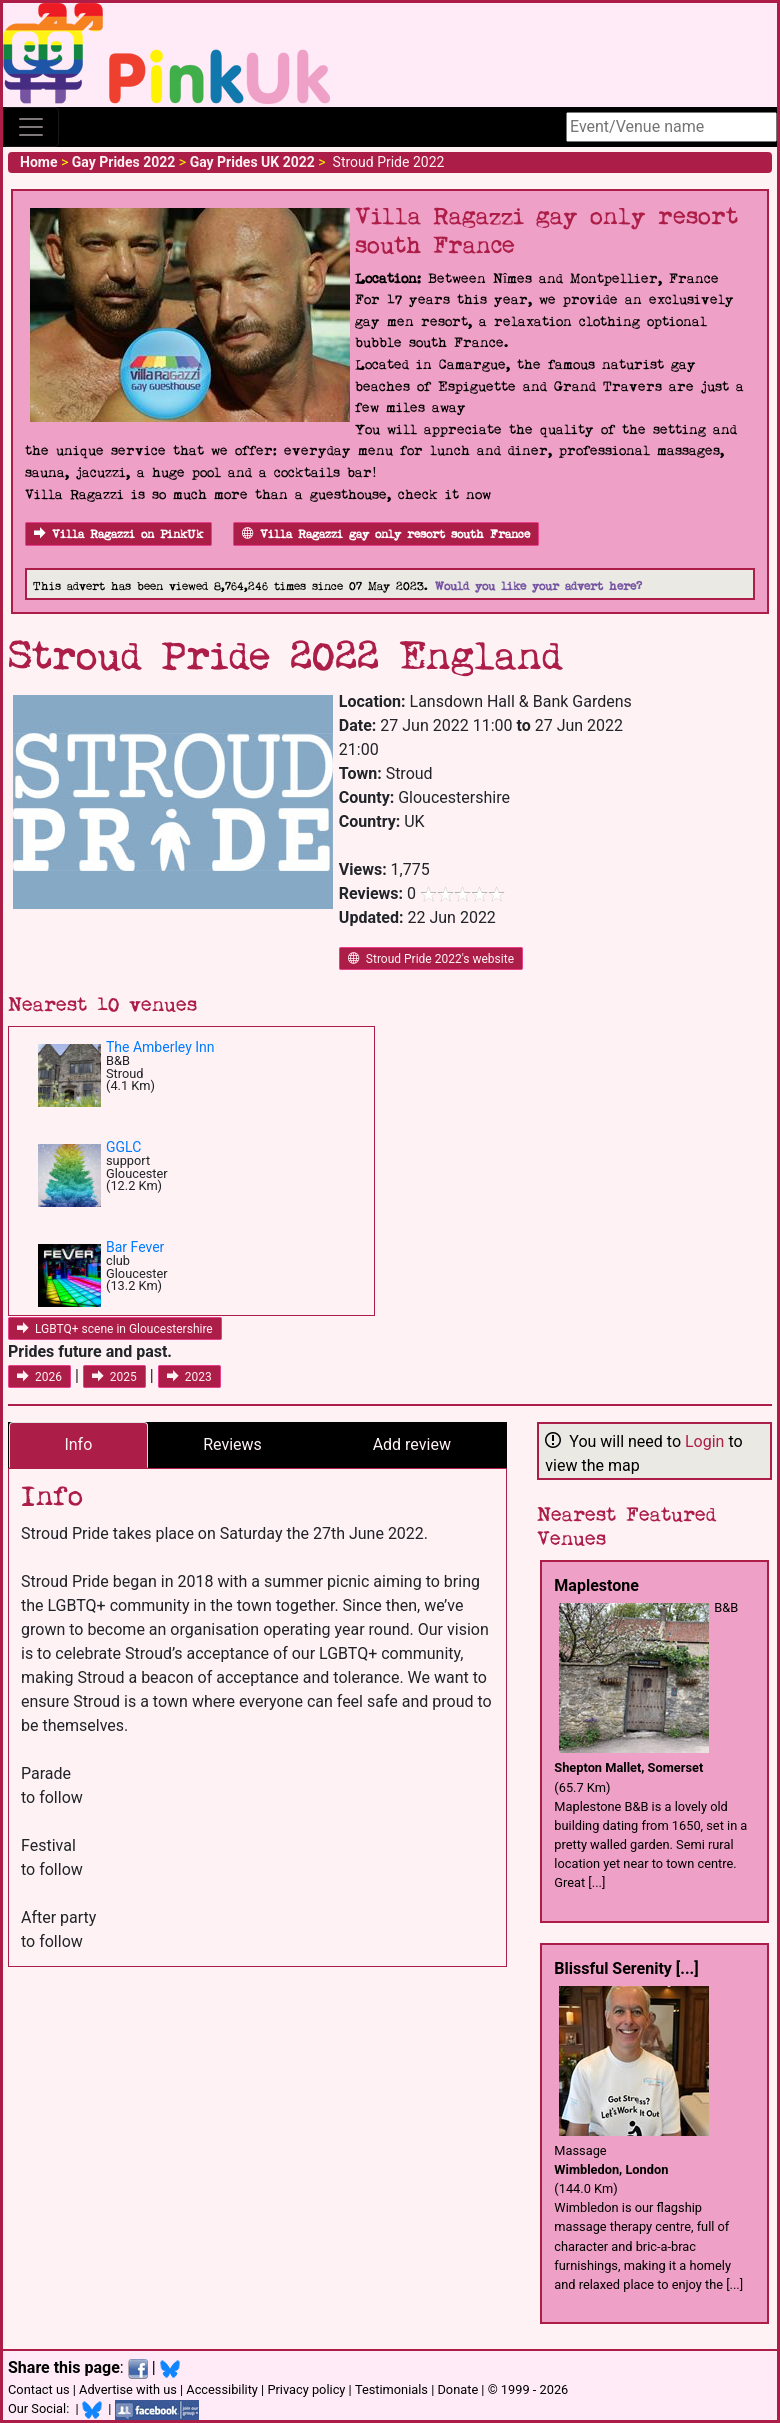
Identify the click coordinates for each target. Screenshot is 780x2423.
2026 (39, 1377)
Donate (457, 2389)
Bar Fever (135, 1247)
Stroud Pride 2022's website (431, 959)
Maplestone (596, 1585)
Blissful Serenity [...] (626, 1968)
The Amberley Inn (160, 1047)
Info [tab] (78, 1444)
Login (704, 1441)
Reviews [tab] (232, 1444)
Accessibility (222, 2389)
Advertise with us (128, 2389)
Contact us (39, 2389)
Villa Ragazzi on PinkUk (118, 534)
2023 (189, 1377)
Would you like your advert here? (538, 586)
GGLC (123, 1147)
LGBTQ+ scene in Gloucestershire (115, 1329)
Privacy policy (306, 2389)
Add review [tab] (412, 1444)
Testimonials (391, 2389)
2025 (114, 1377)
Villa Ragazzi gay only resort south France (386, 534)
